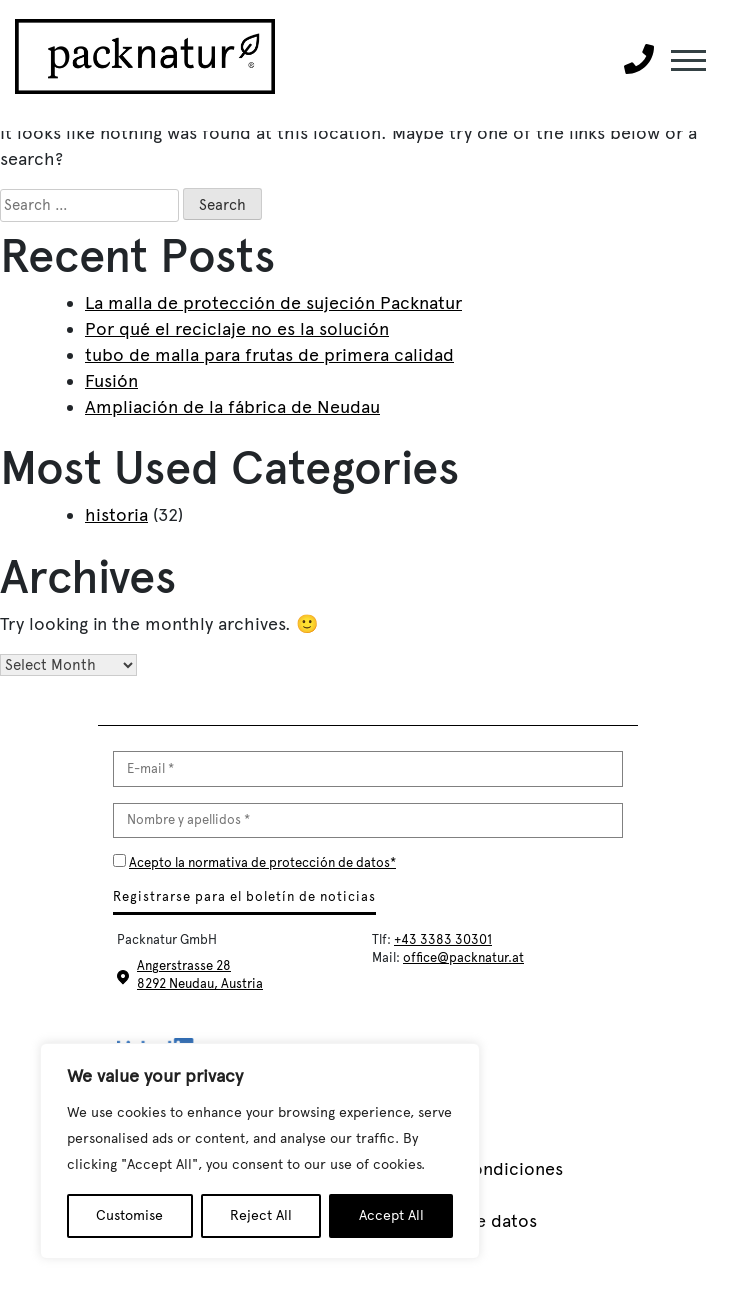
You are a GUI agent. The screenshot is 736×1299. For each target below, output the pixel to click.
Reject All (261, 1215)
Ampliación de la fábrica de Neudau (232, 407)
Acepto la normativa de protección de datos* (262, 862)
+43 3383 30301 (443, 939)
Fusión (111, 381)
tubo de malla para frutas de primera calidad (269, 355)
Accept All (391, 1215)
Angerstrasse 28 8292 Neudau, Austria (200, 974)
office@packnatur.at (463, 957)
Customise (129, 1215)
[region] (260, 1151)
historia (116, 515)
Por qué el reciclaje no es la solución (237, 329)
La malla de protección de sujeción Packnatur (273, 303)
